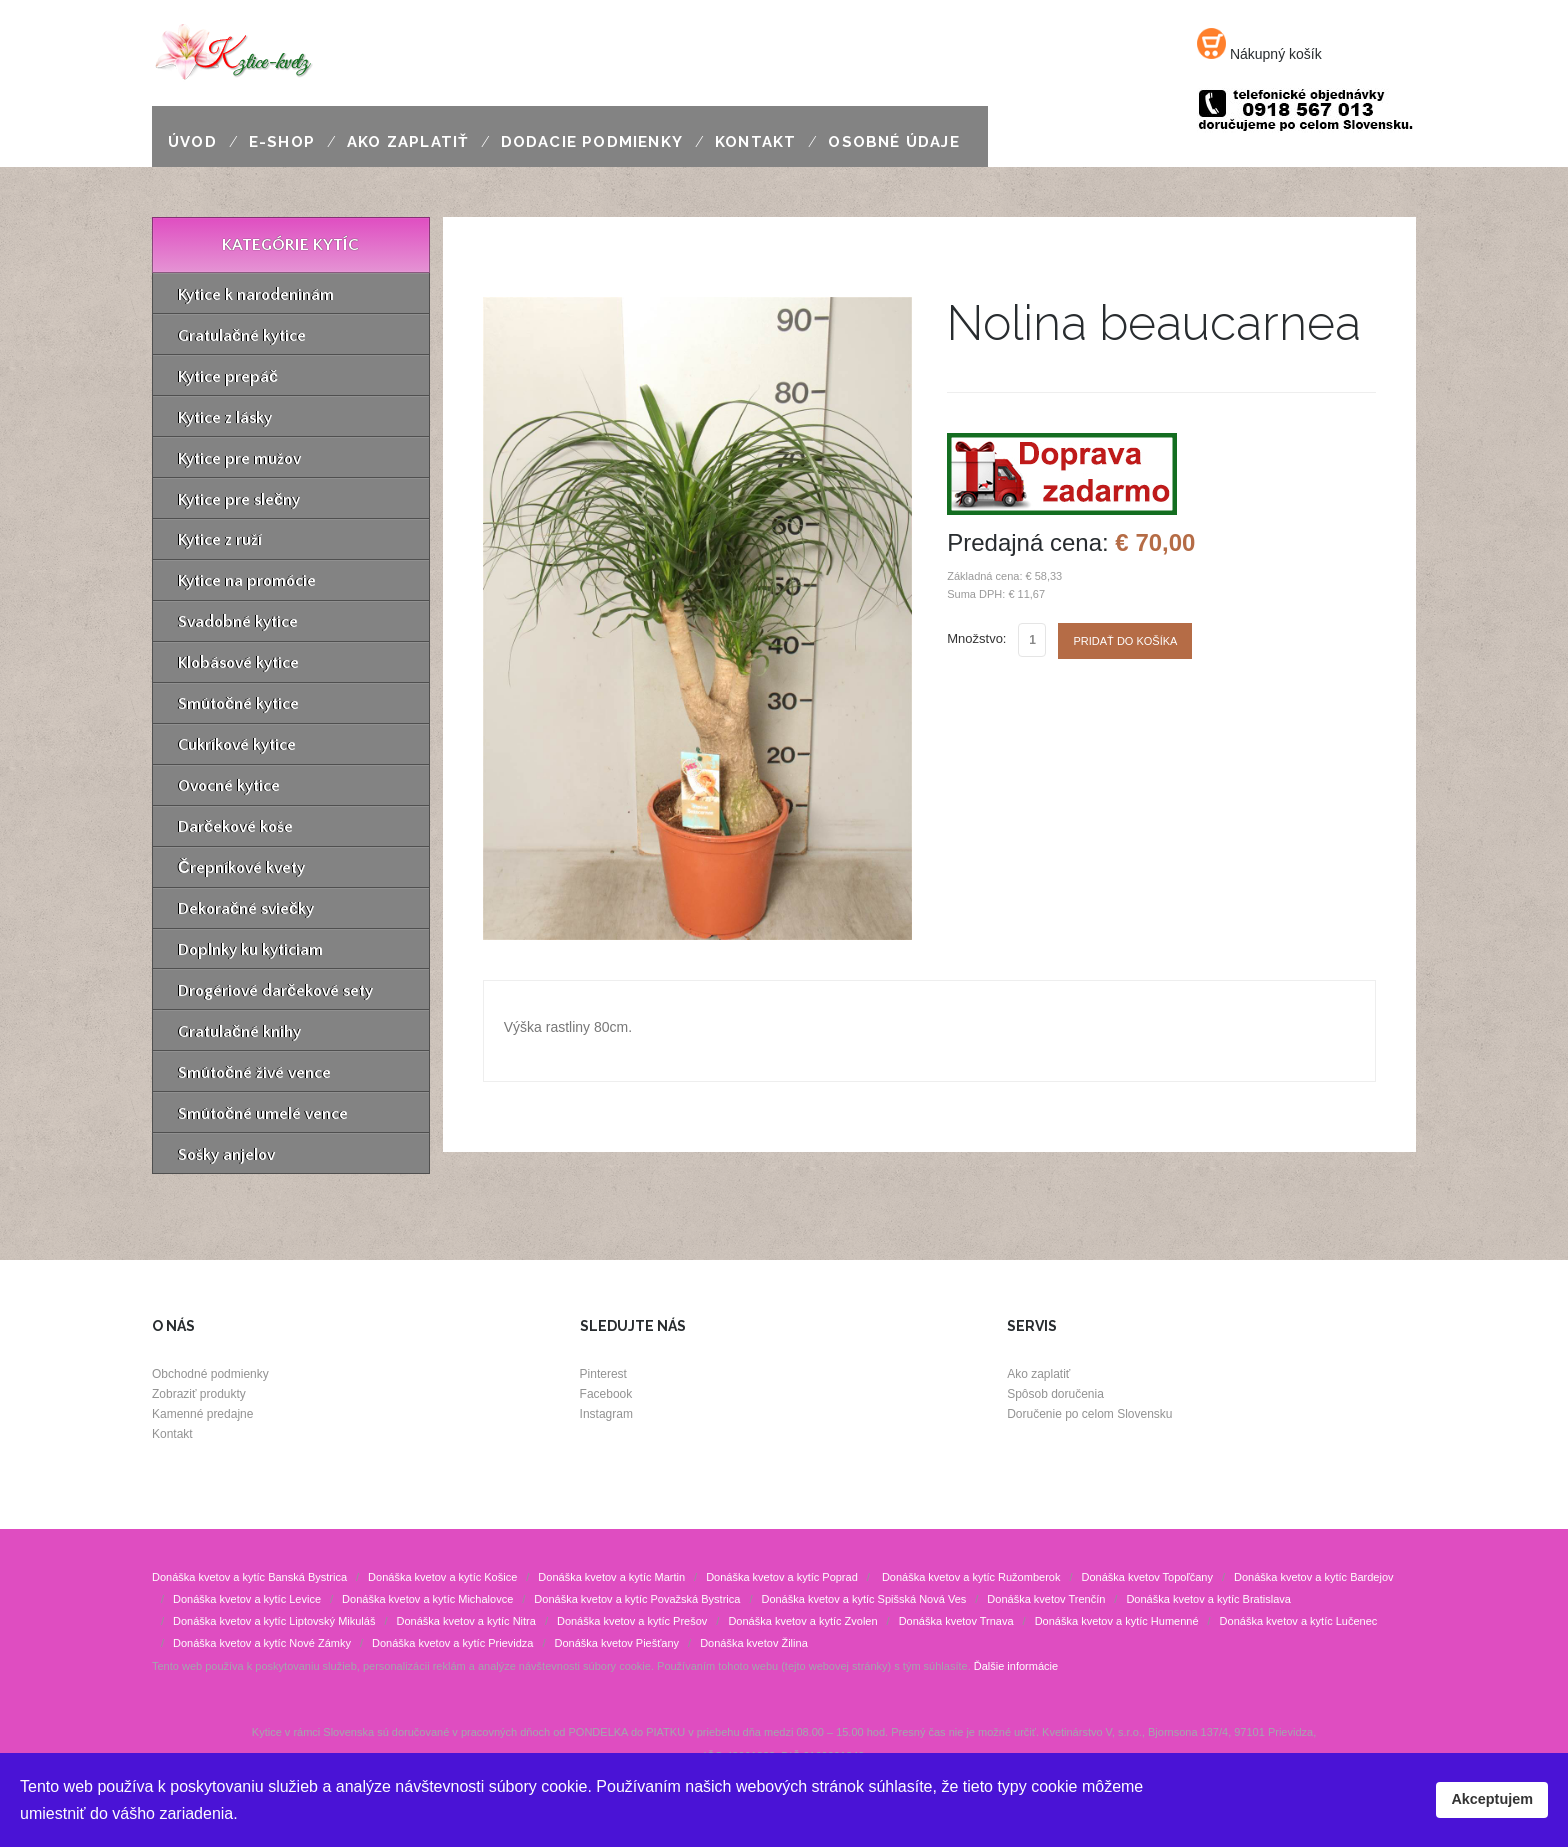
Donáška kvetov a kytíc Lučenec (1299, 1621)
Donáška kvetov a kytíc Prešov (632, 1621)
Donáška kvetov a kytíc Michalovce (427, 1599)
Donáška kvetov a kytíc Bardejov (1314, 1577)
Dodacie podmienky (592, 142)
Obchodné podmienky (210, 1374)
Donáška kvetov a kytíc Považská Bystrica (637, 1599)
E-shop (282, 142)
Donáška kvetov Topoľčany (1146, 1577)
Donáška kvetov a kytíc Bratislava (1208, 1599)
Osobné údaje (893, 142)
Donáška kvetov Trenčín (1046, 1599)
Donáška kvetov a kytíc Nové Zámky (262, 1643)
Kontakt (755, 142)
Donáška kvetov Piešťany (617, 1643)
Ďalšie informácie (1016, 1666)
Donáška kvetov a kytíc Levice (247, 1599)
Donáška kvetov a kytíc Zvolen (802, 1621)
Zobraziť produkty (199, 1394)
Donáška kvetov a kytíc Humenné (1117, 1621)
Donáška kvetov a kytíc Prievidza (452, 1643)
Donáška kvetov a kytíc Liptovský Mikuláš (274, 1621)
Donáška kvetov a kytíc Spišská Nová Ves (863, 1599)
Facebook (606, 1394)
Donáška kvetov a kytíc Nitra (465, 1621)
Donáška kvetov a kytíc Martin (611, 1577)
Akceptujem (1492, 1799)
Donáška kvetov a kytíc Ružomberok (970, 1577)
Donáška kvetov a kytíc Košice (442, 1577)
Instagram (606, 1414)
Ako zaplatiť (408, 142)
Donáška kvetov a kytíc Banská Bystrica (249, 1577)
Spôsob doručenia (1055, 1394)
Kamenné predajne (202, 1414)
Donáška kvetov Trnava (956, 1621)
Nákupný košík (1259, 54)
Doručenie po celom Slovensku (1089, 1414)
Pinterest (603, 1374)
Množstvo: (976, 638)
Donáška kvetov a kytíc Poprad (782, 1577)
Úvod (192, 142)
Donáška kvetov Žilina (754, 1643)
